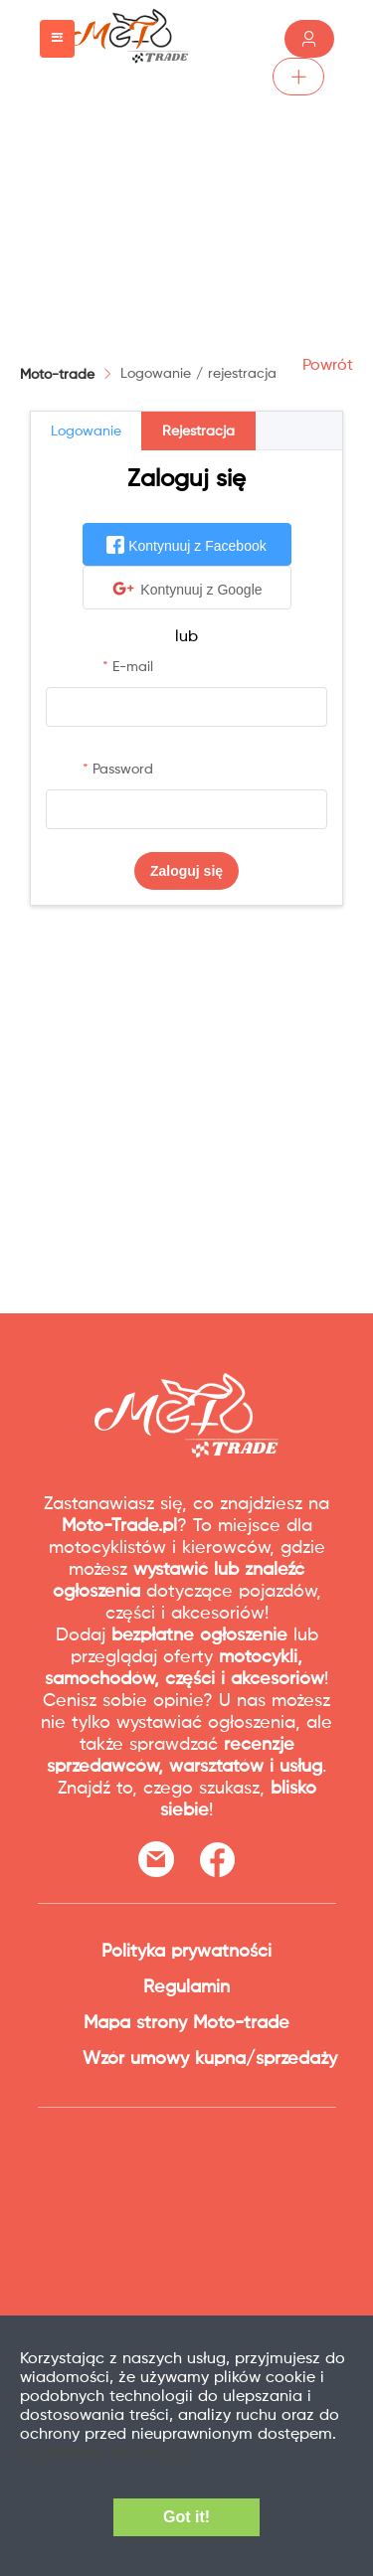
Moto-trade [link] (57, 375)
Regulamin (186, 1987)
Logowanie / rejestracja (198, 374)
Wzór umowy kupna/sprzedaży (210, 2059)
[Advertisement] (186, 204)
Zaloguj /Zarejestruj (309, 39)
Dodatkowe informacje (104, 2454)
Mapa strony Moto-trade (186, 2023)
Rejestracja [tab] (198, 431)
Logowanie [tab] (86, 431)
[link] (198, 374)
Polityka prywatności (186, 1952)
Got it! (186, 2516)
